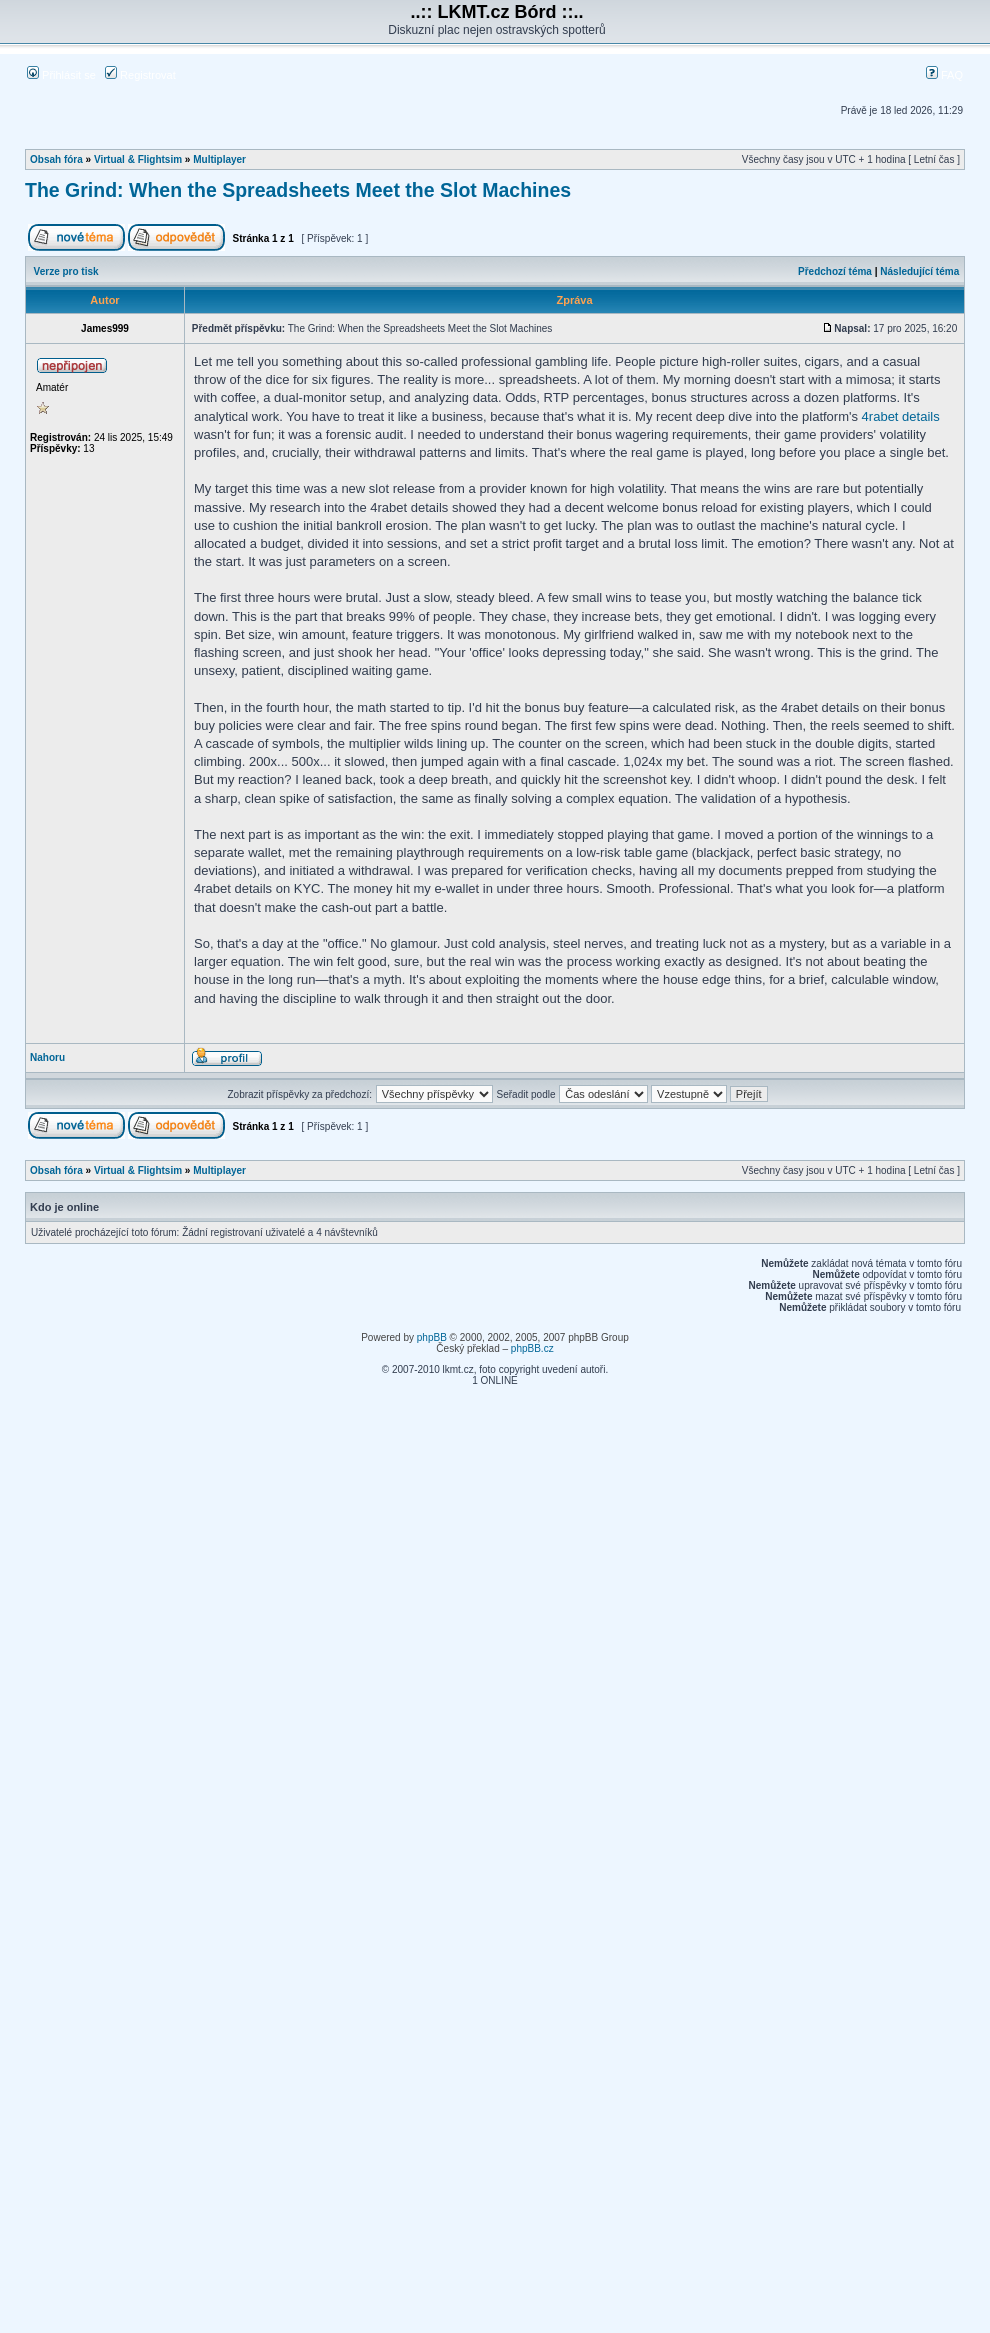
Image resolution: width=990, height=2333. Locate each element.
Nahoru (47, 1057)
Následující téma (919, 271)
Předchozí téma (835, 271)
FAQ (944, 75)
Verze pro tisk (66, 271)
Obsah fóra (56, 159)
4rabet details (901, 416)
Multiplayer (219, 159)
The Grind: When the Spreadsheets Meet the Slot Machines (298, 190)
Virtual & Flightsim (138, 159)
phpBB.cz (532, 1348)
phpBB (432, 1337)
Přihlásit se (61, 75)
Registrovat (140, 75)
